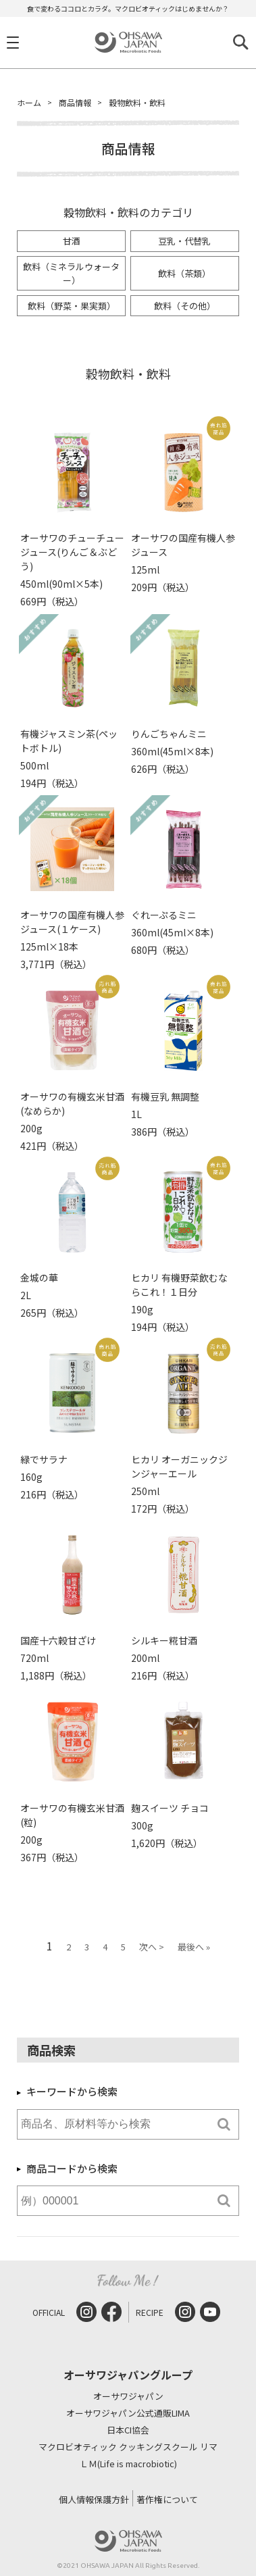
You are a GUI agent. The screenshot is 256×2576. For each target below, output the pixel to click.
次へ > (151, 1946)
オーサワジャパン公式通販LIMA (128, 2413)
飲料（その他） (184, 305)
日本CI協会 (128, 2430)
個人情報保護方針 (94, 2499)
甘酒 (71, 240)
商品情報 (75, 102)
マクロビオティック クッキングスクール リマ (128, 2447)
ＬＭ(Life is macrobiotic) (128, 2464)
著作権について (167, 2499)
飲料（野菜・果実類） (72, 305)
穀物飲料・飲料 (137, 102)
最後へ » (194, 1946)
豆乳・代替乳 (184, 240)
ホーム (29, 102)
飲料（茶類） (184, 273)
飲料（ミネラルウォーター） (71, 273)
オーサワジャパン (128, 2396)
